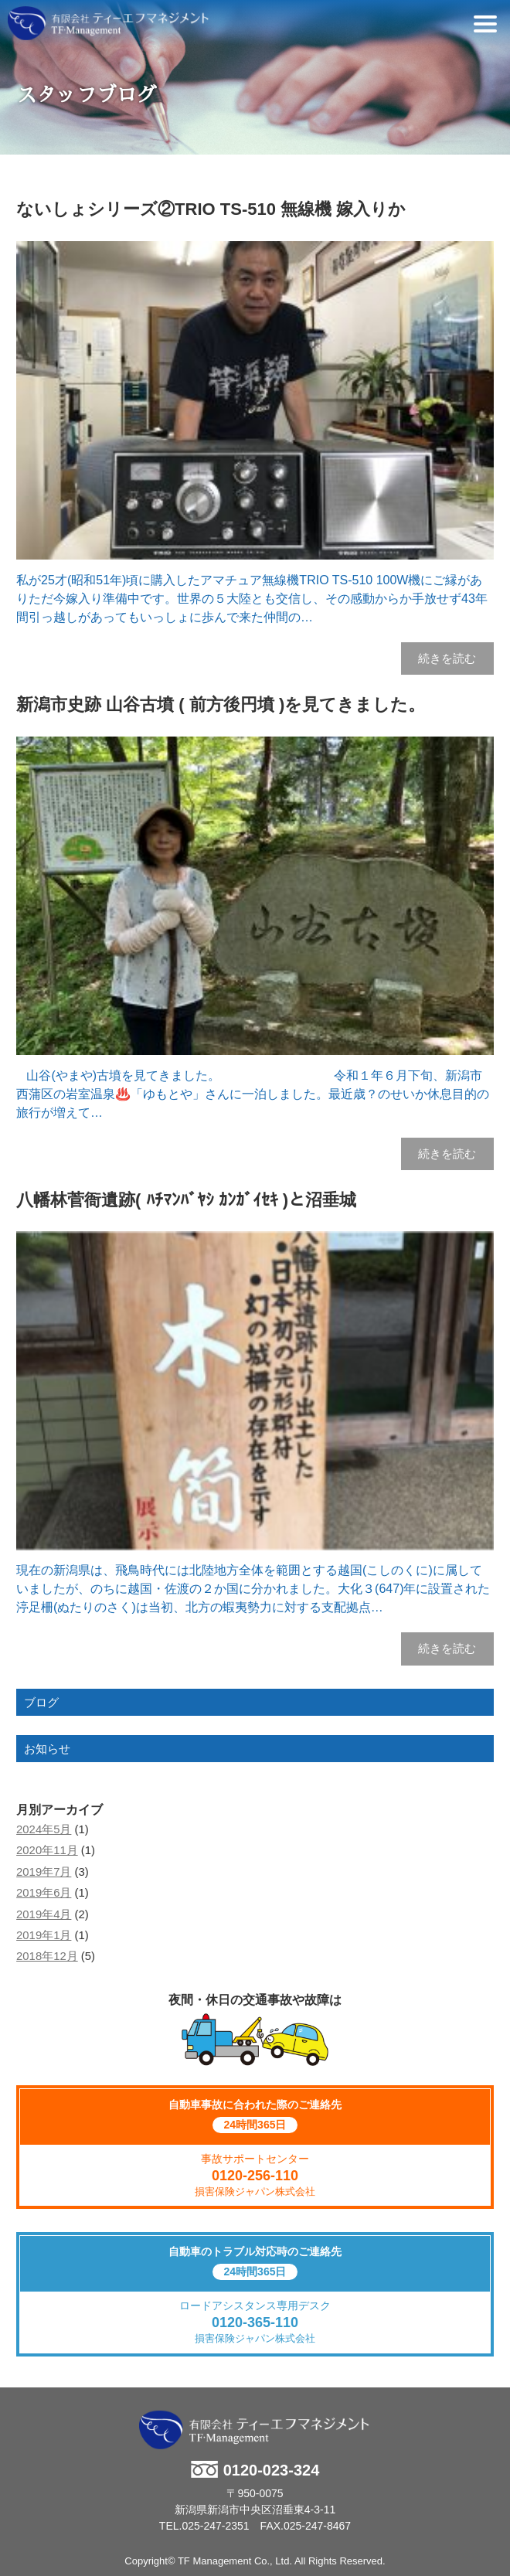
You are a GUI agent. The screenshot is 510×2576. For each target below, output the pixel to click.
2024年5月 (43, 1829)
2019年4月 (43, 1914)
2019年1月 (43, 1935)
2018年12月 (47, 1956)
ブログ (41, 1702)
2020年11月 (47, 1850)
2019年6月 (43, 1893)
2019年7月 (43, 1872)
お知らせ (47, 1748)
